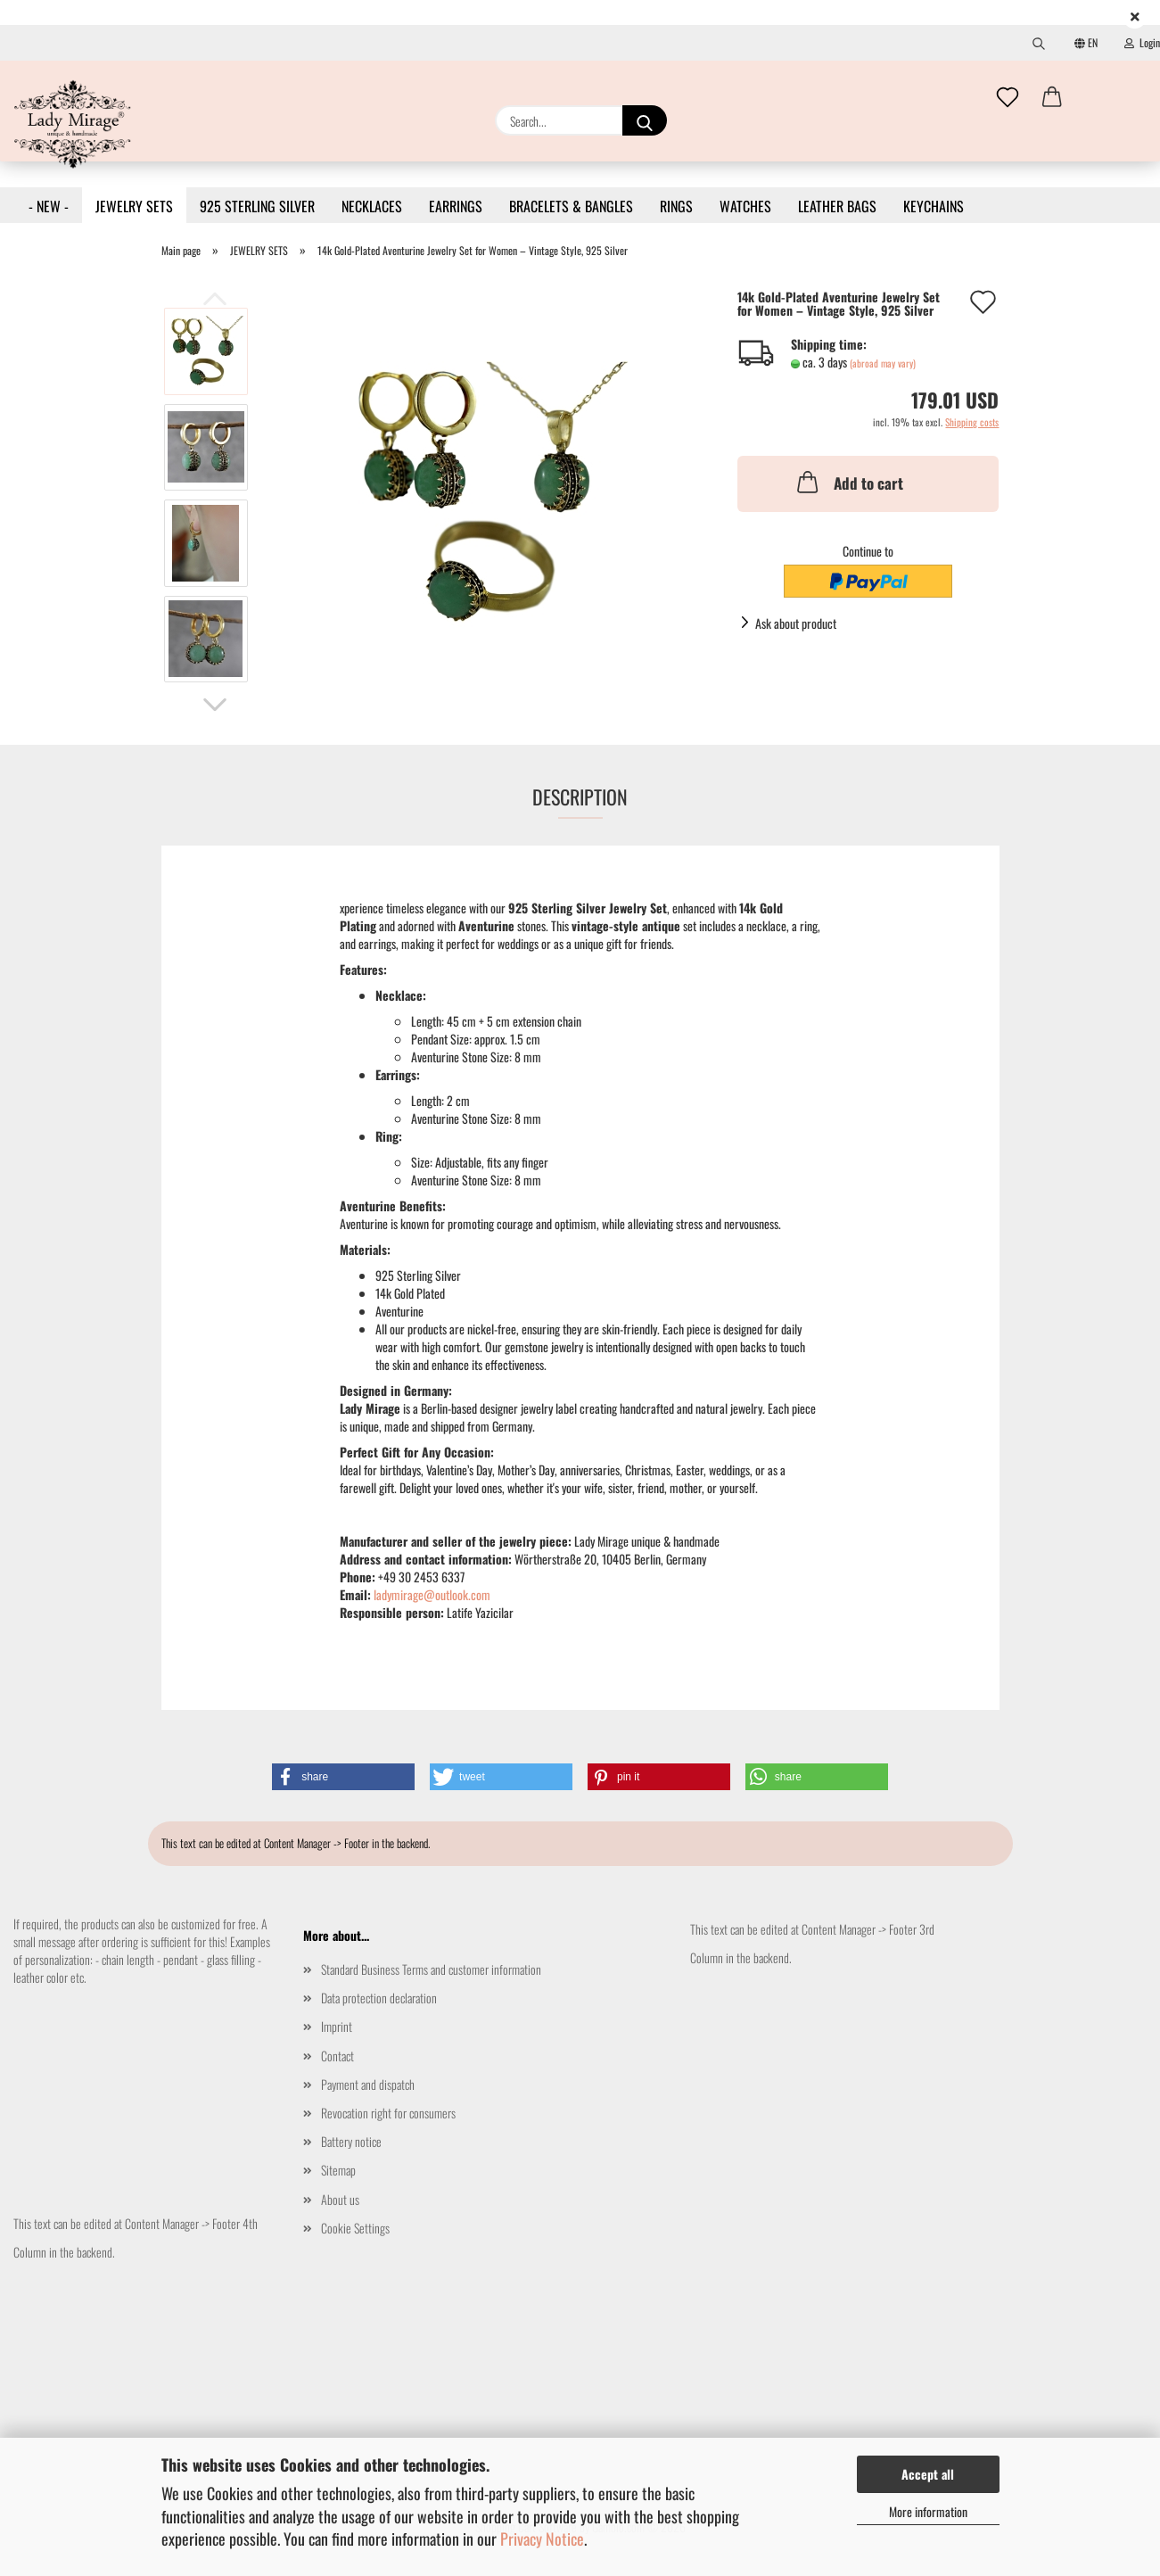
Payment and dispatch (368, 2084)
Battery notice (351, 2141)
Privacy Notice (542, 2538)
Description (580, 796)
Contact (337, 2055)
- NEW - (49, 206)
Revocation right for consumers (388, 2112)
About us (340, 2199)
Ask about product (795, 623)
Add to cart (848, 481)
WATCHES (745, 206)
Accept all (927, 2474)
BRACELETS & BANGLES (571, 206)
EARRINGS (455, 206)
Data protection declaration (379, 1997)
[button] (1052, 98)
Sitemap (338, 2169)
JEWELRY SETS (134, 206)
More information (928, 2511)
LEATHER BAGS (837, 206)
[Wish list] (1007, 98)
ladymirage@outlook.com (432, 1594)
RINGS (676, 206)
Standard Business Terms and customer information (431, 1969)
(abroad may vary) (883, 363)
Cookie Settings (355, 2227)
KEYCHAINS (933, 206)
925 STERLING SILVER (257, 206)
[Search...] (644, 120)
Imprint (336, 2026)
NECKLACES (371, 206)
